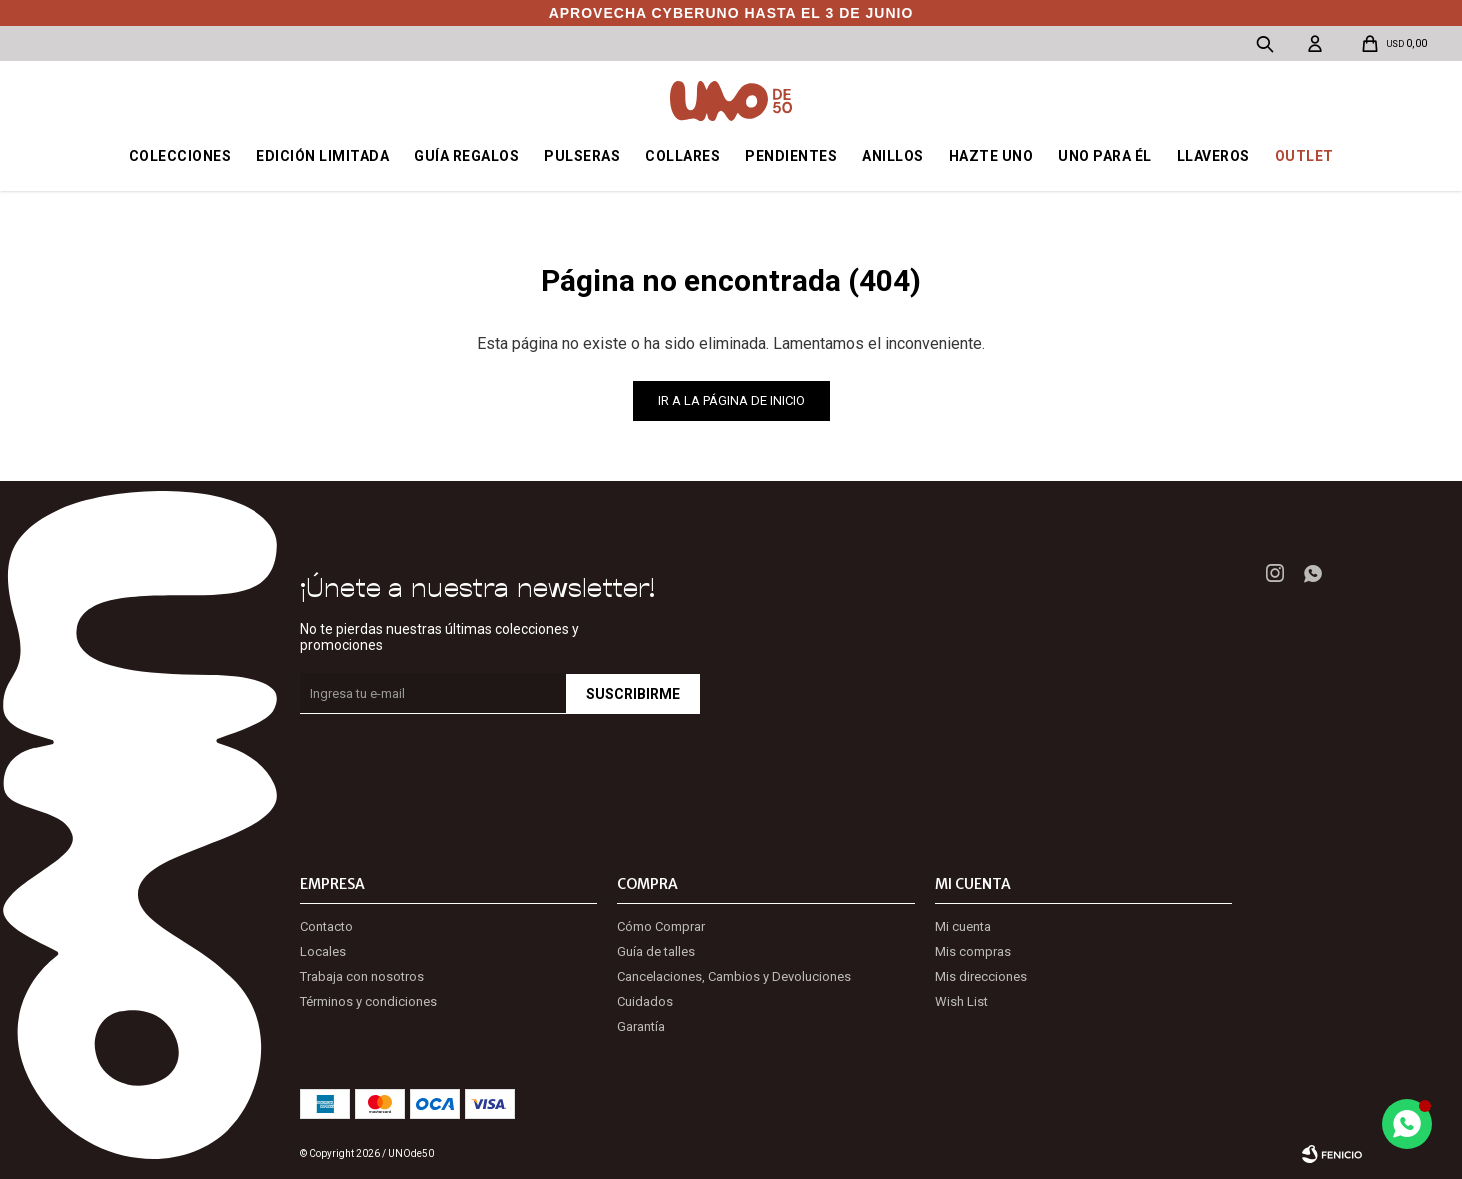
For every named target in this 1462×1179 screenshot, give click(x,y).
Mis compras (973, 951)
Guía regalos (466, 156)
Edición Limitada (322, 156)
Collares (682, 156)
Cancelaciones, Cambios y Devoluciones (734, 976)
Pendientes (791, 156)
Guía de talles (656, 951)
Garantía (641, 1026)
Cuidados (645, 1001)
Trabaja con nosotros (362, 976)
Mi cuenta (963, 926)
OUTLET (1304, 156)
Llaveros (1213, 156)
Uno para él (1105, 156)
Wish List (961, 1001)
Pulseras (582, 156)
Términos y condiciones (368, 1001)
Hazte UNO (991, 156)
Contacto (326, 926)
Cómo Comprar (661, 926)
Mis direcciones (981, 976)
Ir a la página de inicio (731, 400)
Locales (323, 951)
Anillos (893, 156)
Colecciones (180, 156)
